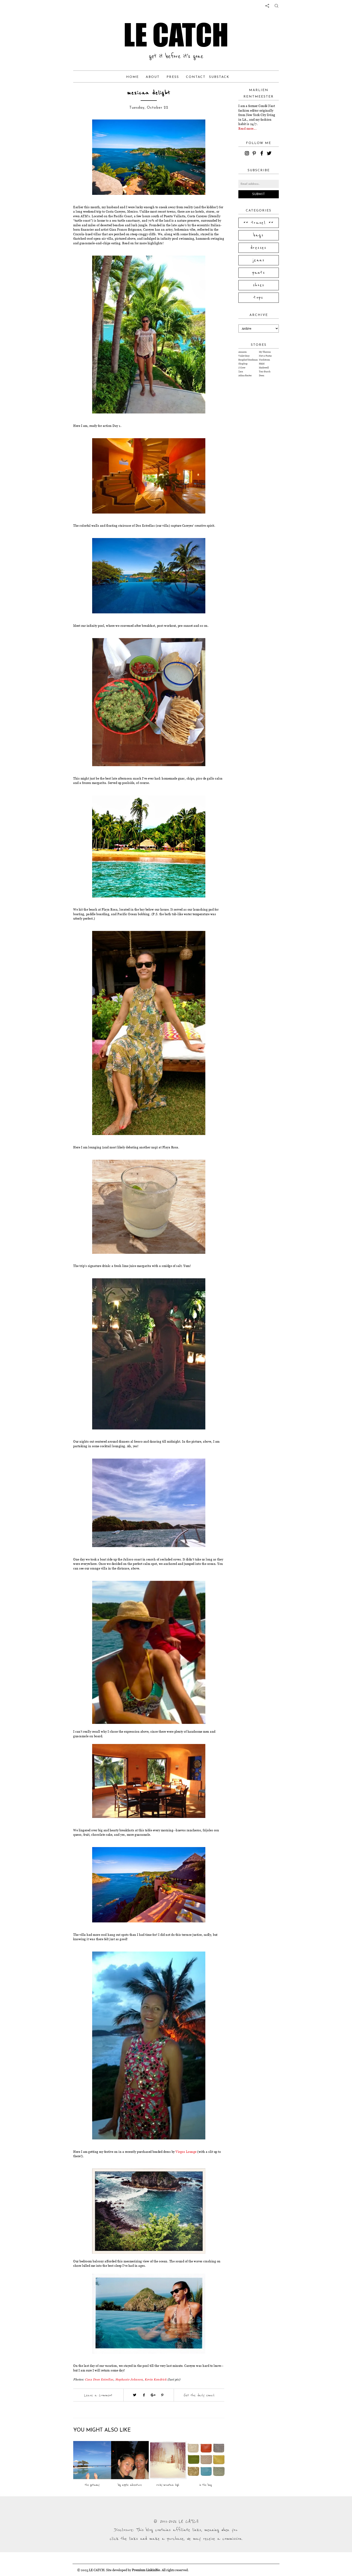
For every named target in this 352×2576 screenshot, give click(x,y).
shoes (258, 285)
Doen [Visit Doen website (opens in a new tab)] (261, 375)
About (153, 77)
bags (259, 235)
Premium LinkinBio (146, 2570)
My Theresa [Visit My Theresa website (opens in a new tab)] (265, 351)
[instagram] (247, 153)
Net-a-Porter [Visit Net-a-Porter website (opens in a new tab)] (265, 355)
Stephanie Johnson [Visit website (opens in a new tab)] (129, 2379)
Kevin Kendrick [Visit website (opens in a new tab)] (156, 2379)
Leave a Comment (98, 2395)
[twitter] (269, 153)
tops (258, 297)
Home (132, 77)
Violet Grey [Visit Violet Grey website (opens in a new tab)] (244, 355)
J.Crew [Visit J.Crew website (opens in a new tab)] (241, 367)
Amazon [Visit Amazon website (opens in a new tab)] (242, 351)
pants (258, 272)
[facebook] (262, 153)
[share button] (276, 6)
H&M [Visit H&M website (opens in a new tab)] (261, 363)
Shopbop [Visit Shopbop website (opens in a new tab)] (243, 363)
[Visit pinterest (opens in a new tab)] (162, 2395)
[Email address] (258, 184)
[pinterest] (255, 153)
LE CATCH (176, 35)
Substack (219, 77)
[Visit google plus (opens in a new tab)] (153, 2395)
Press (173, 77)
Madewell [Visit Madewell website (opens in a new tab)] (264, 367)
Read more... (247, 128)
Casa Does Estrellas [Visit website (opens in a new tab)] (99, 2379)
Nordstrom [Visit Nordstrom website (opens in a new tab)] (264, 359)
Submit (258, 194)
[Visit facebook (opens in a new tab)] (144, 2395)
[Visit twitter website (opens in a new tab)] (134, 2395)
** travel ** (258, 223)
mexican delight (148, 93)
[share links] (267, 6)
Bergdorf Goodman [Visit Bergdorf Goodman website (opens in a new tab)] (248, 359)
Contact (196, 77)
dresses (259, 248)
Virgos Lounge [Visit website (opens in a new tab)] (186, 2152)
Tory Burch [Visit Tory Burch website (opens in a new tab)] (264, 371)
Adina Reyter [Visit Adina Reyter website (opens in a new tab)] (245, 375)
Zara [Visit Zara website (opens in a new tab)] (240, 371)
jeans (258, 260)
